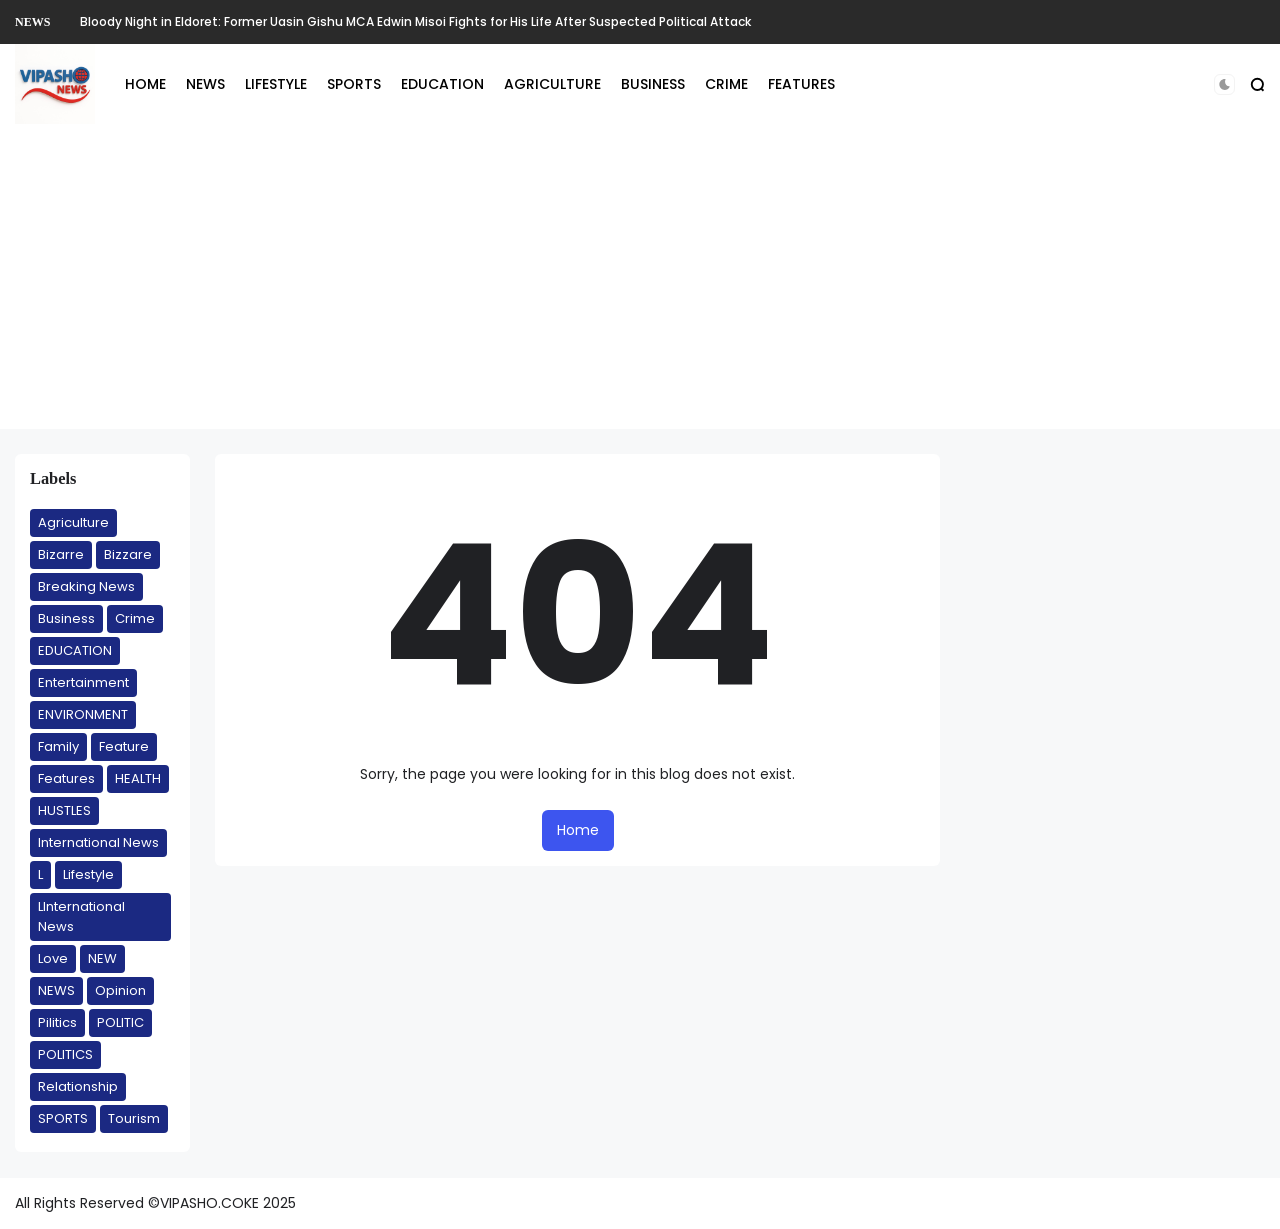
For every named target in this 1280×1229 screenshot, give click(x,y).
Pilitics (57, 1022)
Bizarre (61, 554)
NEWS (32, 22)
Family (58, 746)
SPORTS (354, 84)
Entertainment (83, 682)
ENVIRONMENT (83, 714)
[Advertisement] (640, 289)
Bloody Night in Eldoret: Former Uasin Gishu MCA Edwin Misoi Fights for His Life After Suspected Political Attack (415, 21)
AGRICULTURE (552, 84)
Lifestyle (88, 874)
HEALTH (138, 778)
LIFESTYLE (276, 84)
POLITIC (120, 1022)
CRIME (726, 84)
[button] (1224, 84)
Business (66, 618)
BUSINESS (653, 84)
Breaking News (86, 586)
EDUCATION (442, 84)
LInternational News (81, 916)
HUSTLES (64, 810)
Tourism (134, 1118)
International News (98, 842)
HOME (145, 84)
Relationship (78, 1086)
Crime (135, 618)
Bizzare (128, 554)
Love (53, 958)
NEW (102, 958)
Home (578, 830)
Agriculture (73, 522)
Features (66, 778)
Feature (124, 746)
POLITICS (65, 1054)
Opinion (120, 990)
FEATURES (801, 84)
